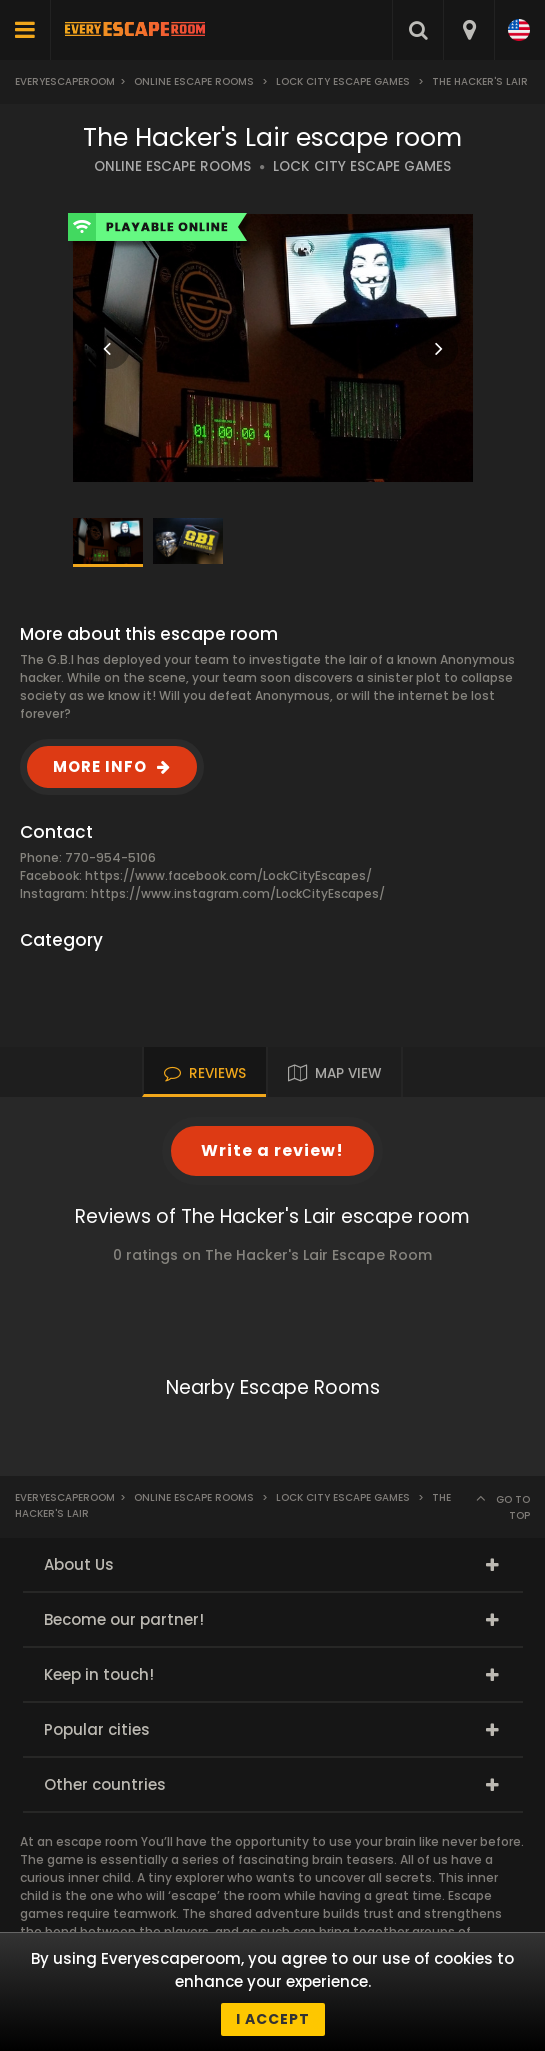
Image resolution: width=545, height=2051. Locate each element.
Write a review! (272, 1150)
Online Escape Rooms (194, 81)
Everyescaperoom (65, 81)
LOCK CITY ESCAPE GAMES (362, 166)
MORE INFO (100, 766)
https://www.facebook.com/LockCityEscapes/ (228, 875)
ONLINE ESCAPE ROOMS (172, 166)
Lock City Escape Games (343, 81)
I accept (273, 2019)
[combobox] (468, 30)
